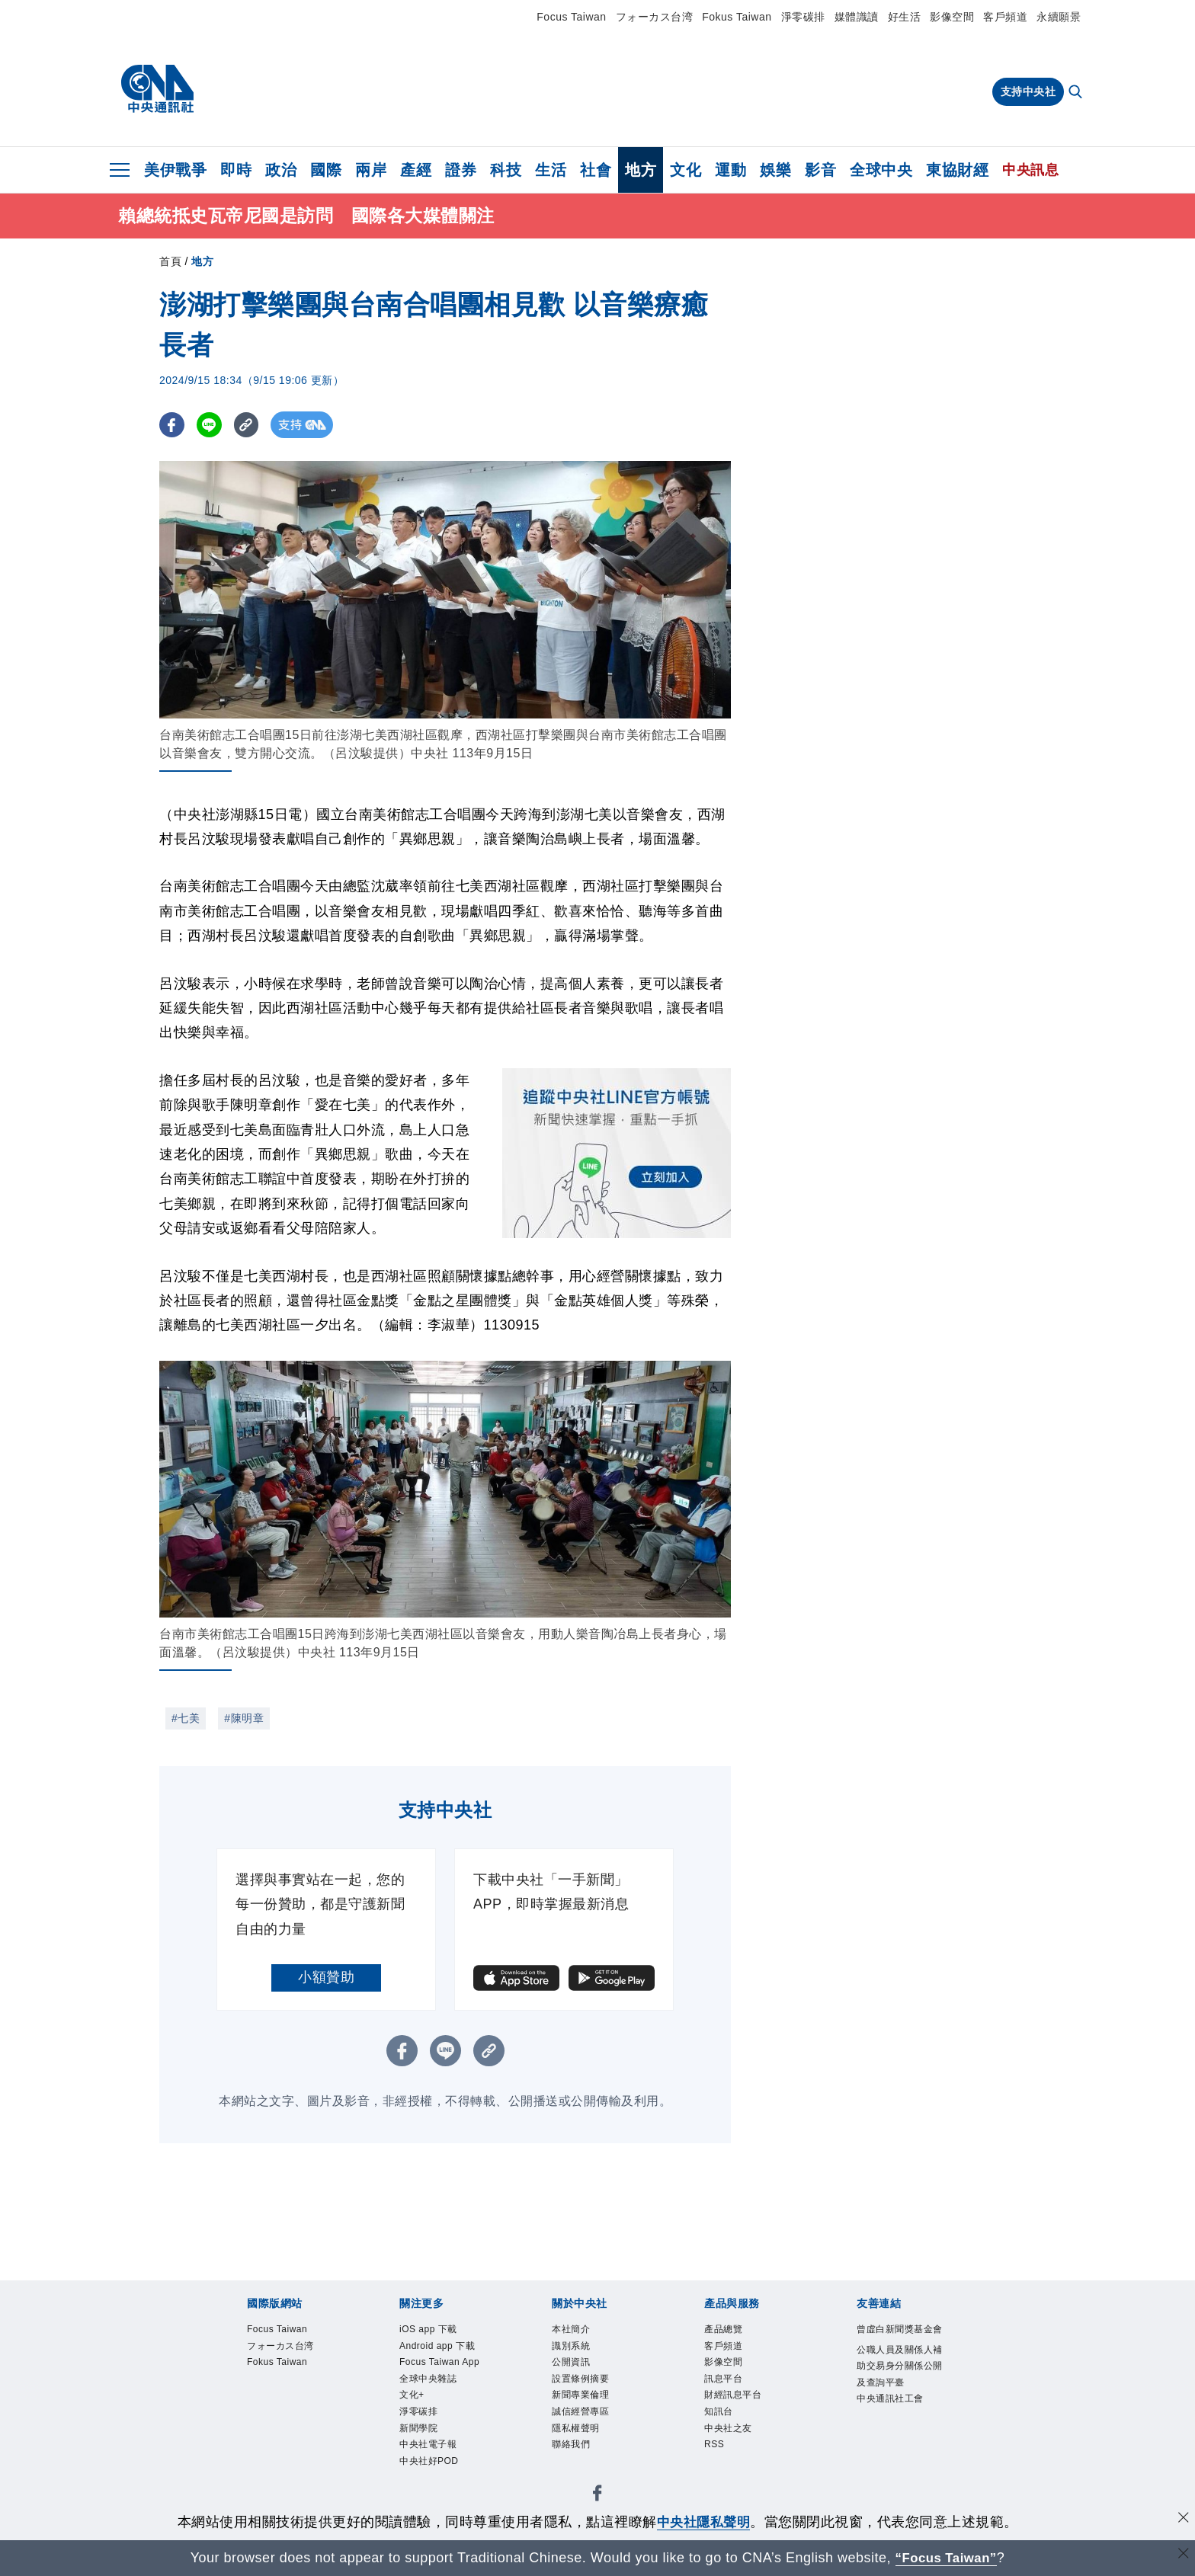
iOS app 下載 (439, 2334)
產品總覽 (731, 2334)
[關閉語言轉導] (1182, 2556)
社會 (595, 170)
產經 (415, 170)
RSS (718, 2473)
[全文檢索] (1076, 93)
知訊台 (724, 2433)
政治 (280, 170)
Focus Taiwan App (440, 2403)
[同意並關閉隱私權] (1182, 2520)
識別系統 (578, 2354)
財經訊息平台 (744, 2413)
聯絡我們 (578, 2473)
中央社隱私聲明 (703, 2522)
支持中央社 (1028, 91)
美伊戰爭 (175, 170)
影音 (820, 170)
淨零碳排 (803, 16)
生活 (550, 170)
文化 (685, 170)
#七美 (185, 1721)
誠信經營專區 (592, 2433)
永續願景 (1058, 16)
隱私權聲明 (585, 2453)
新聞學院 (426, 2492)
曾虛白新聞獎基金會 (897, 2344)
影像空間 (952, 16)
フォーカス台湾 (655, 16)
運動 (730, 170)
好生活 (904, 16)
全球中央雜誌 (439, 2433)
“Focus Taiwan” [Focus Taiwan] (946, 2557)
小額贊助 (326, 1980)
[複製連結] (250, 427)
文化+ (416, 2453)
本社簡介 (578, 2334)
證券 (460, 170)
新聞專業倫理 (592, 2413)
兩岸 (370, 170)
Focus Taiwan (571, 16)
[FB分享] (172, 427)
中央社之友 (737, 2453)
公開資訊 (578, 2373)
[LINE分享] (211, 427)
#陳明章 (244, 1721)
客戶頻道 (1005, 16)
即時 (235, 170)
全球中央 (881, 170)
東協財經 (957, 170)
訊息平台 (731, 2393)
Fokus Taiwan (736, 16)
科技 (505, 170)
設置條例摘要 (592, 2393)
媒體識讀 (857, 16)
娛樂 (775, 170)
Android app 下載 (444, 2364)
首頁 (170, 264)
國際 (325, 170)
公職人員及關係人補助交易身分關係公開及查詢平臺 (897, 2404)
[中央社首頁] (157, 89)
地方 (640, 170)
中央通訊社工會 (897, 2463)
